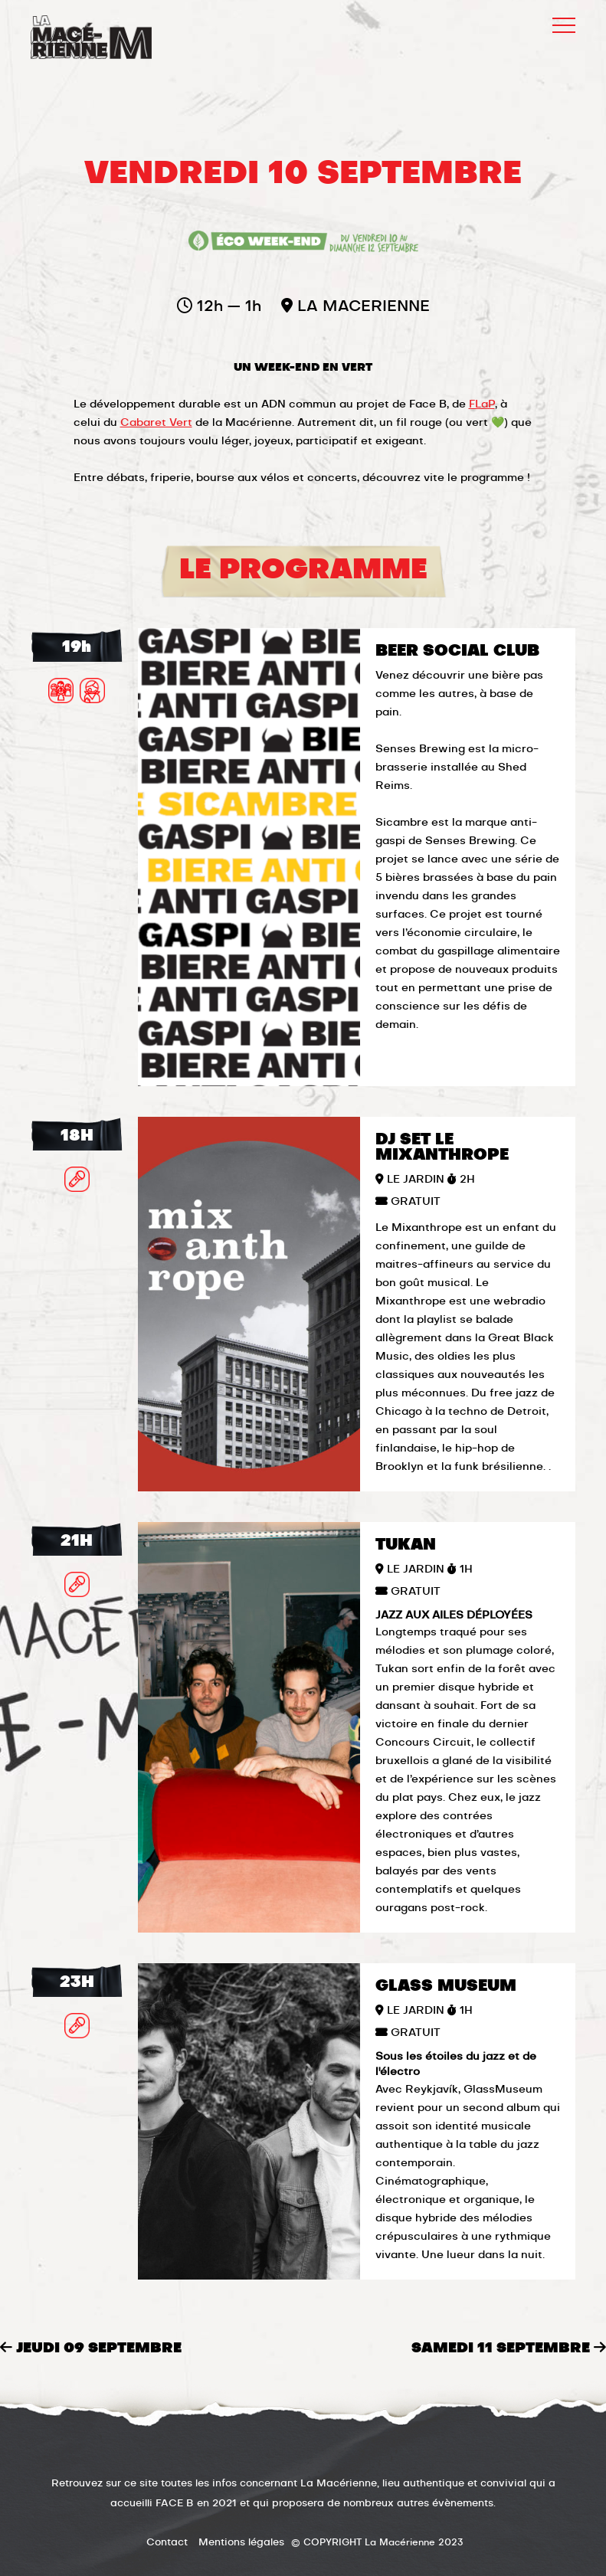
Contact (167, 2543)
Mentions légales (241, 2543)
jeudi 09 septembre (91, 2348)
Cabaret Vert (156, 422)
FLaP (482, 404)
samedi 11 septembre (508, 2348)
